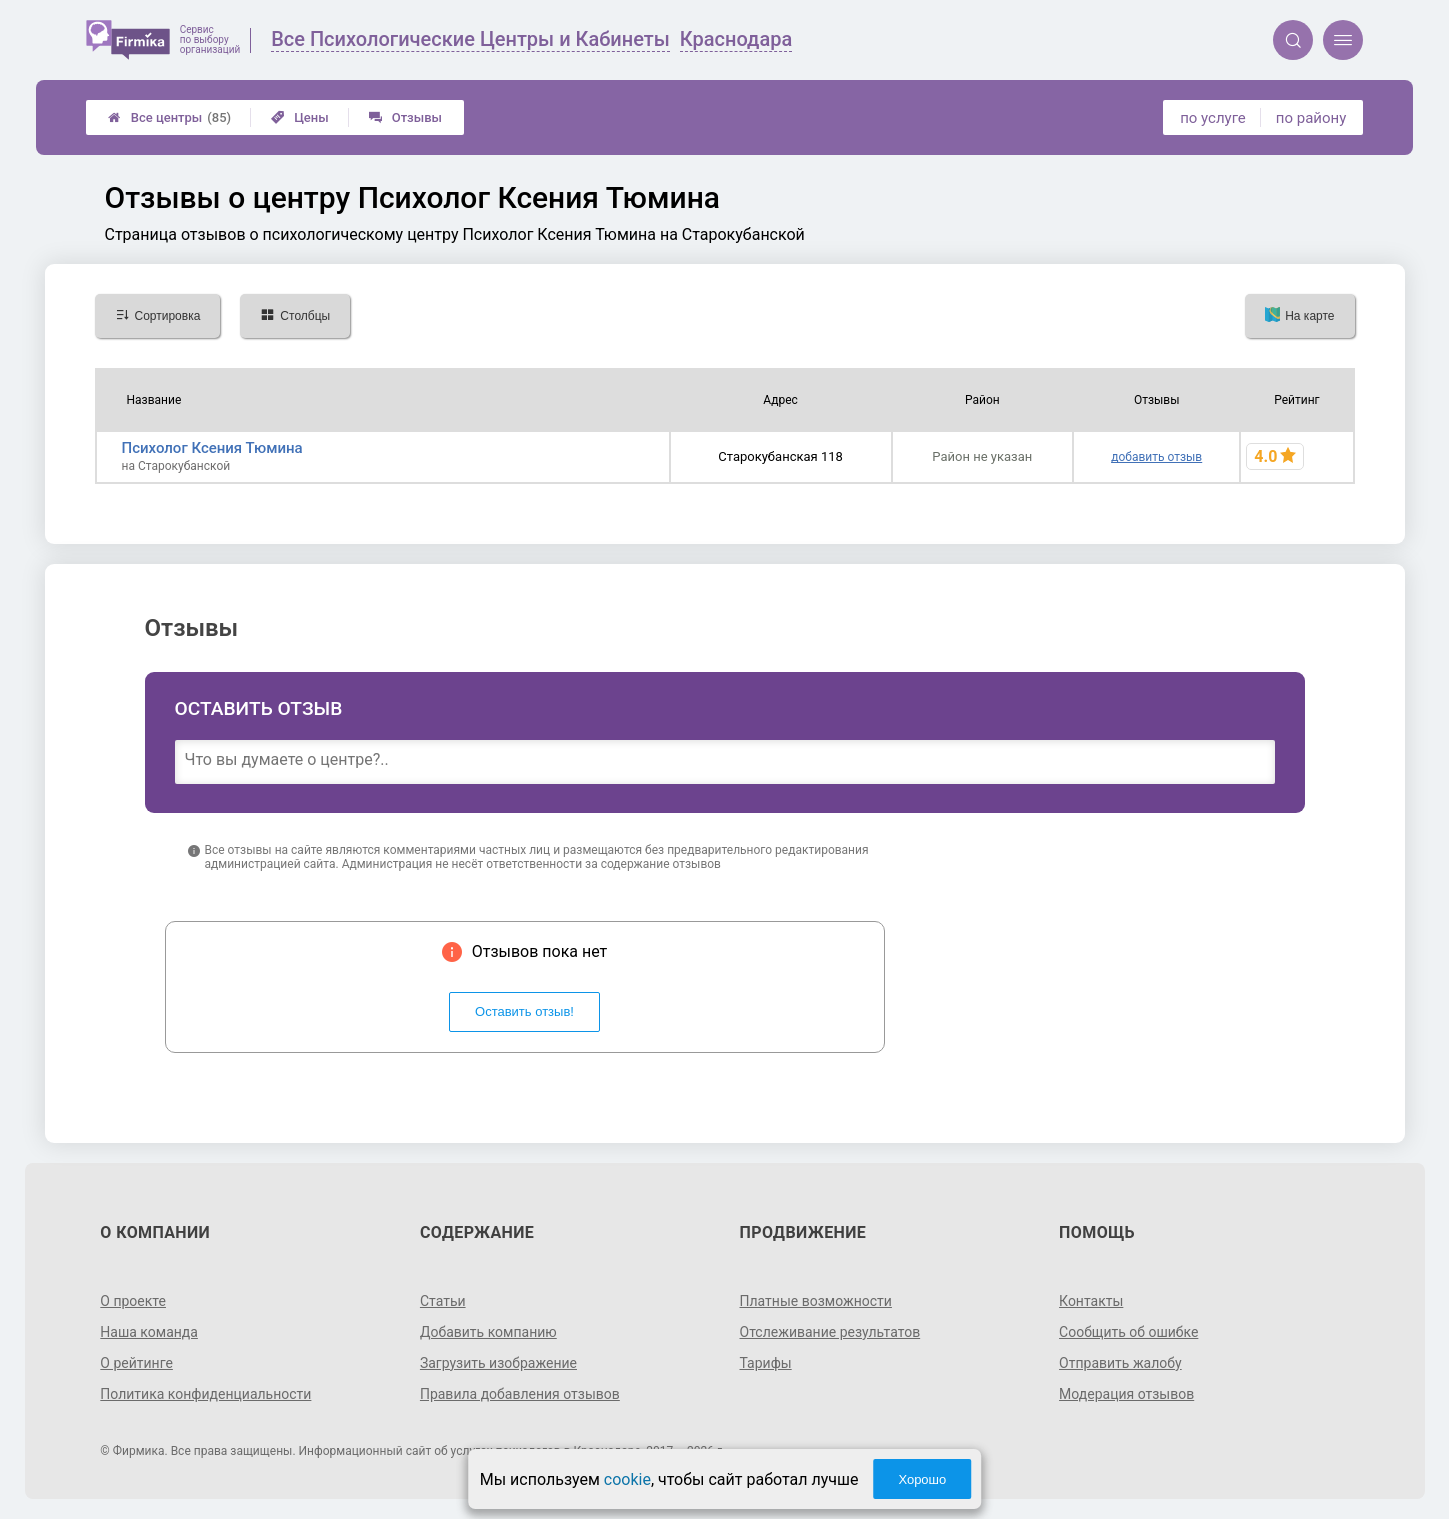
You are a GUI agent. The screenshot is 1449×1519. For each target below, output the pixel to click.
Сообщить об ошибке (1128, 1332)
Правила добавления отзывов (520, 1394)
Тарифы (766, 1363)
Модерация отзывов (1126, 1394)
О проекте (133, 1301)
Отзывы (405, 117)
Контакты (1091, 1301)
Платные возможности (816, 1301)
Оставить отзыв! (524, 1011)
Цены (300, 117)
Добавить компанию (488, 1332)
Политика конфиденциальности (205, 1394)
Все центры (169, 117)
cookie (627, 1479)
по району (1311, 118)
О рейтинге (136, 1363)
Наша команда (149, 1332)
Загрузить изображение (498, 1363)
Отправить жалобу (1120, 1363)
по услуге (1213, 118)
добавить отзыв (1156, 457)
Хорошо (922, 1479)
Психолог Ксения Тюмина (212, 448)
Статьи (443, 1301)
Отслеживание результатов (830, 1332)
